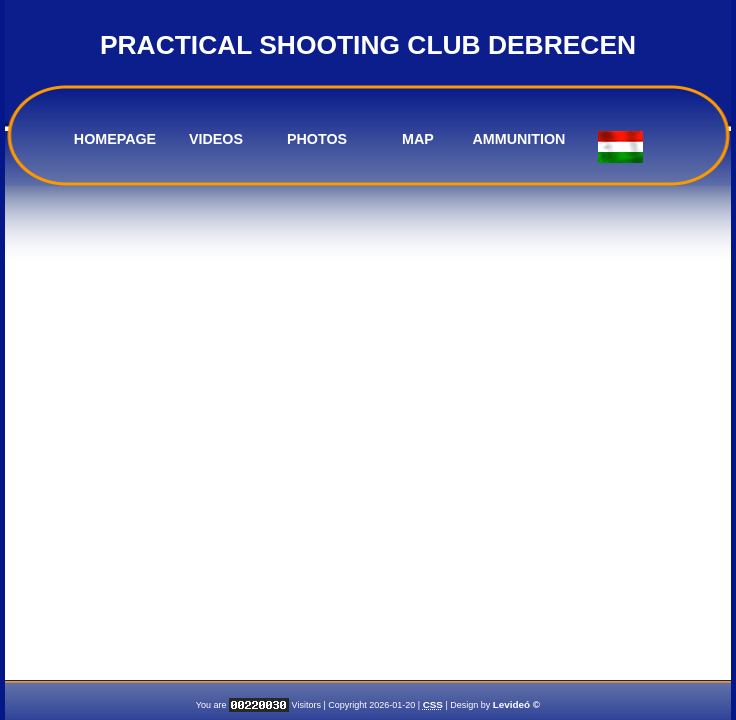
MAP (418, 139)
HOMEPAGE (115, 139)
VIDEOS (216, 139)
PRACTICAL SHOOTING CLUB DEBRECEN (368, 45)
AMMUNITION (519, 139)
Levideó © (516, 704)
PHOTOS (317, 139)
